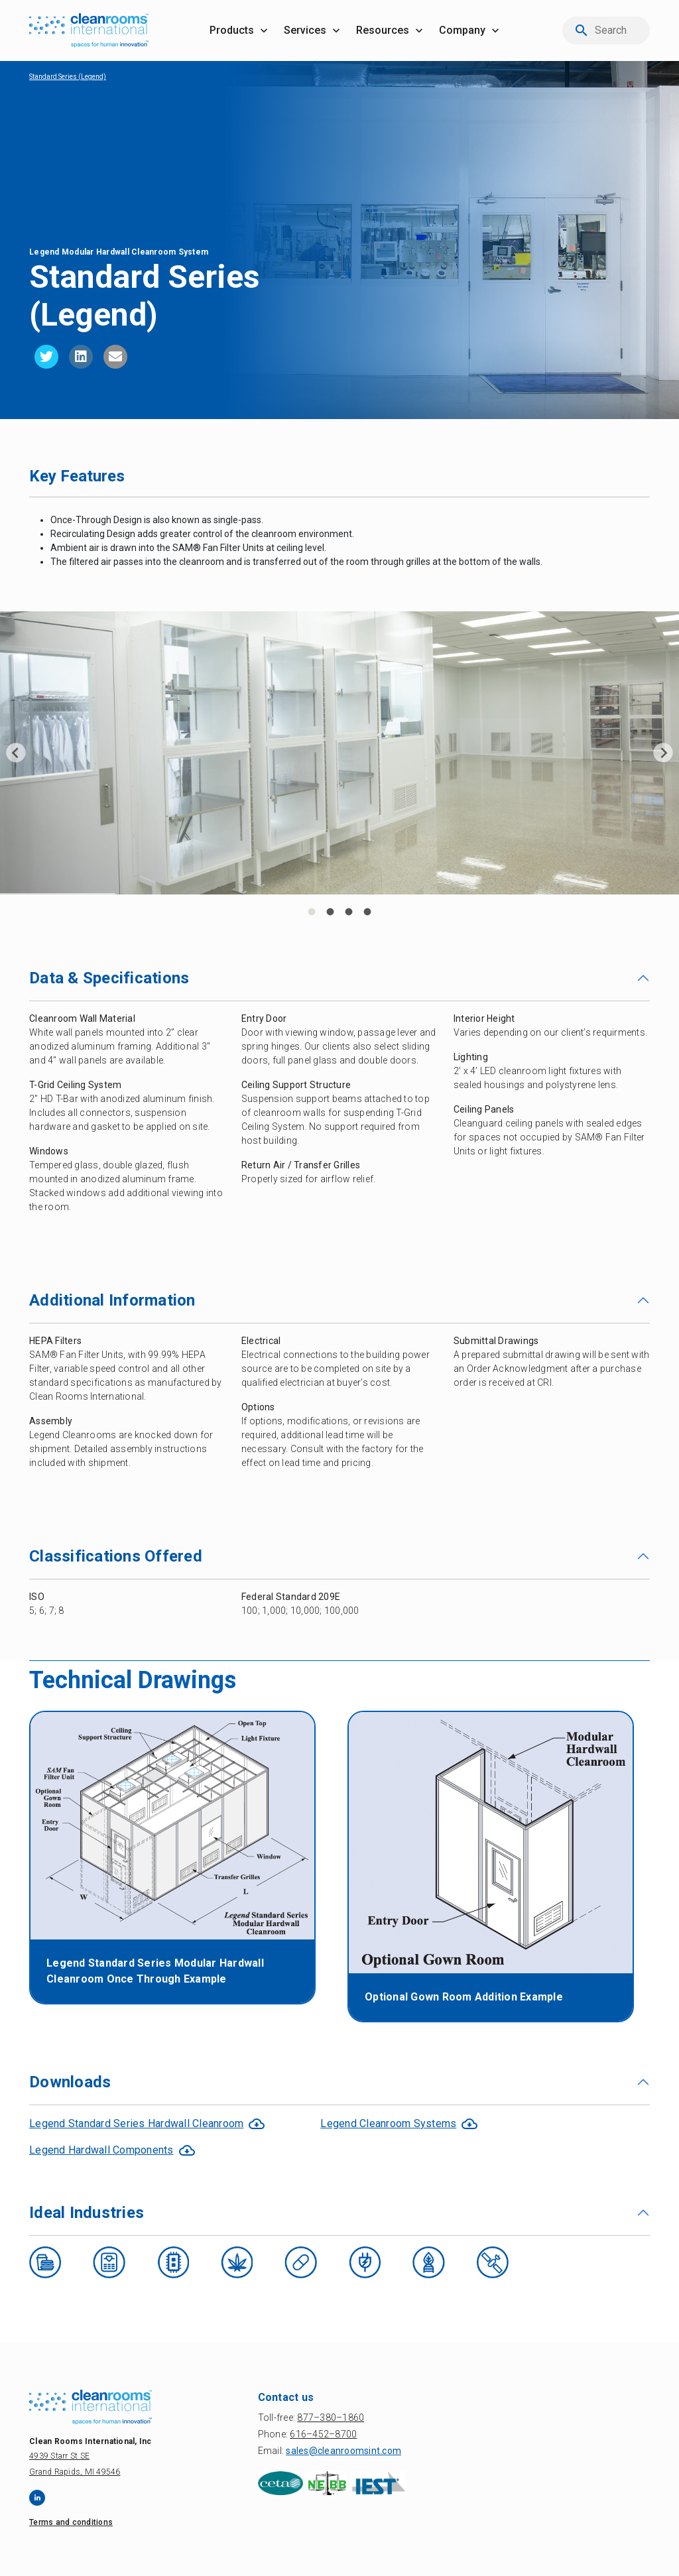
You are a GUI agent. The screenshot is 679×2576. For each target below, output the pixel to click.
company (462, 30)
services (305, 30)
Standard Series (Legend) (67, 76)
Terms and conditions (71, 2522)
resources (382, 30)
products (232, 30)
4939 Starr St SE (59, 2456)
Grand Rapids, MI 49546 (75, 2472)
